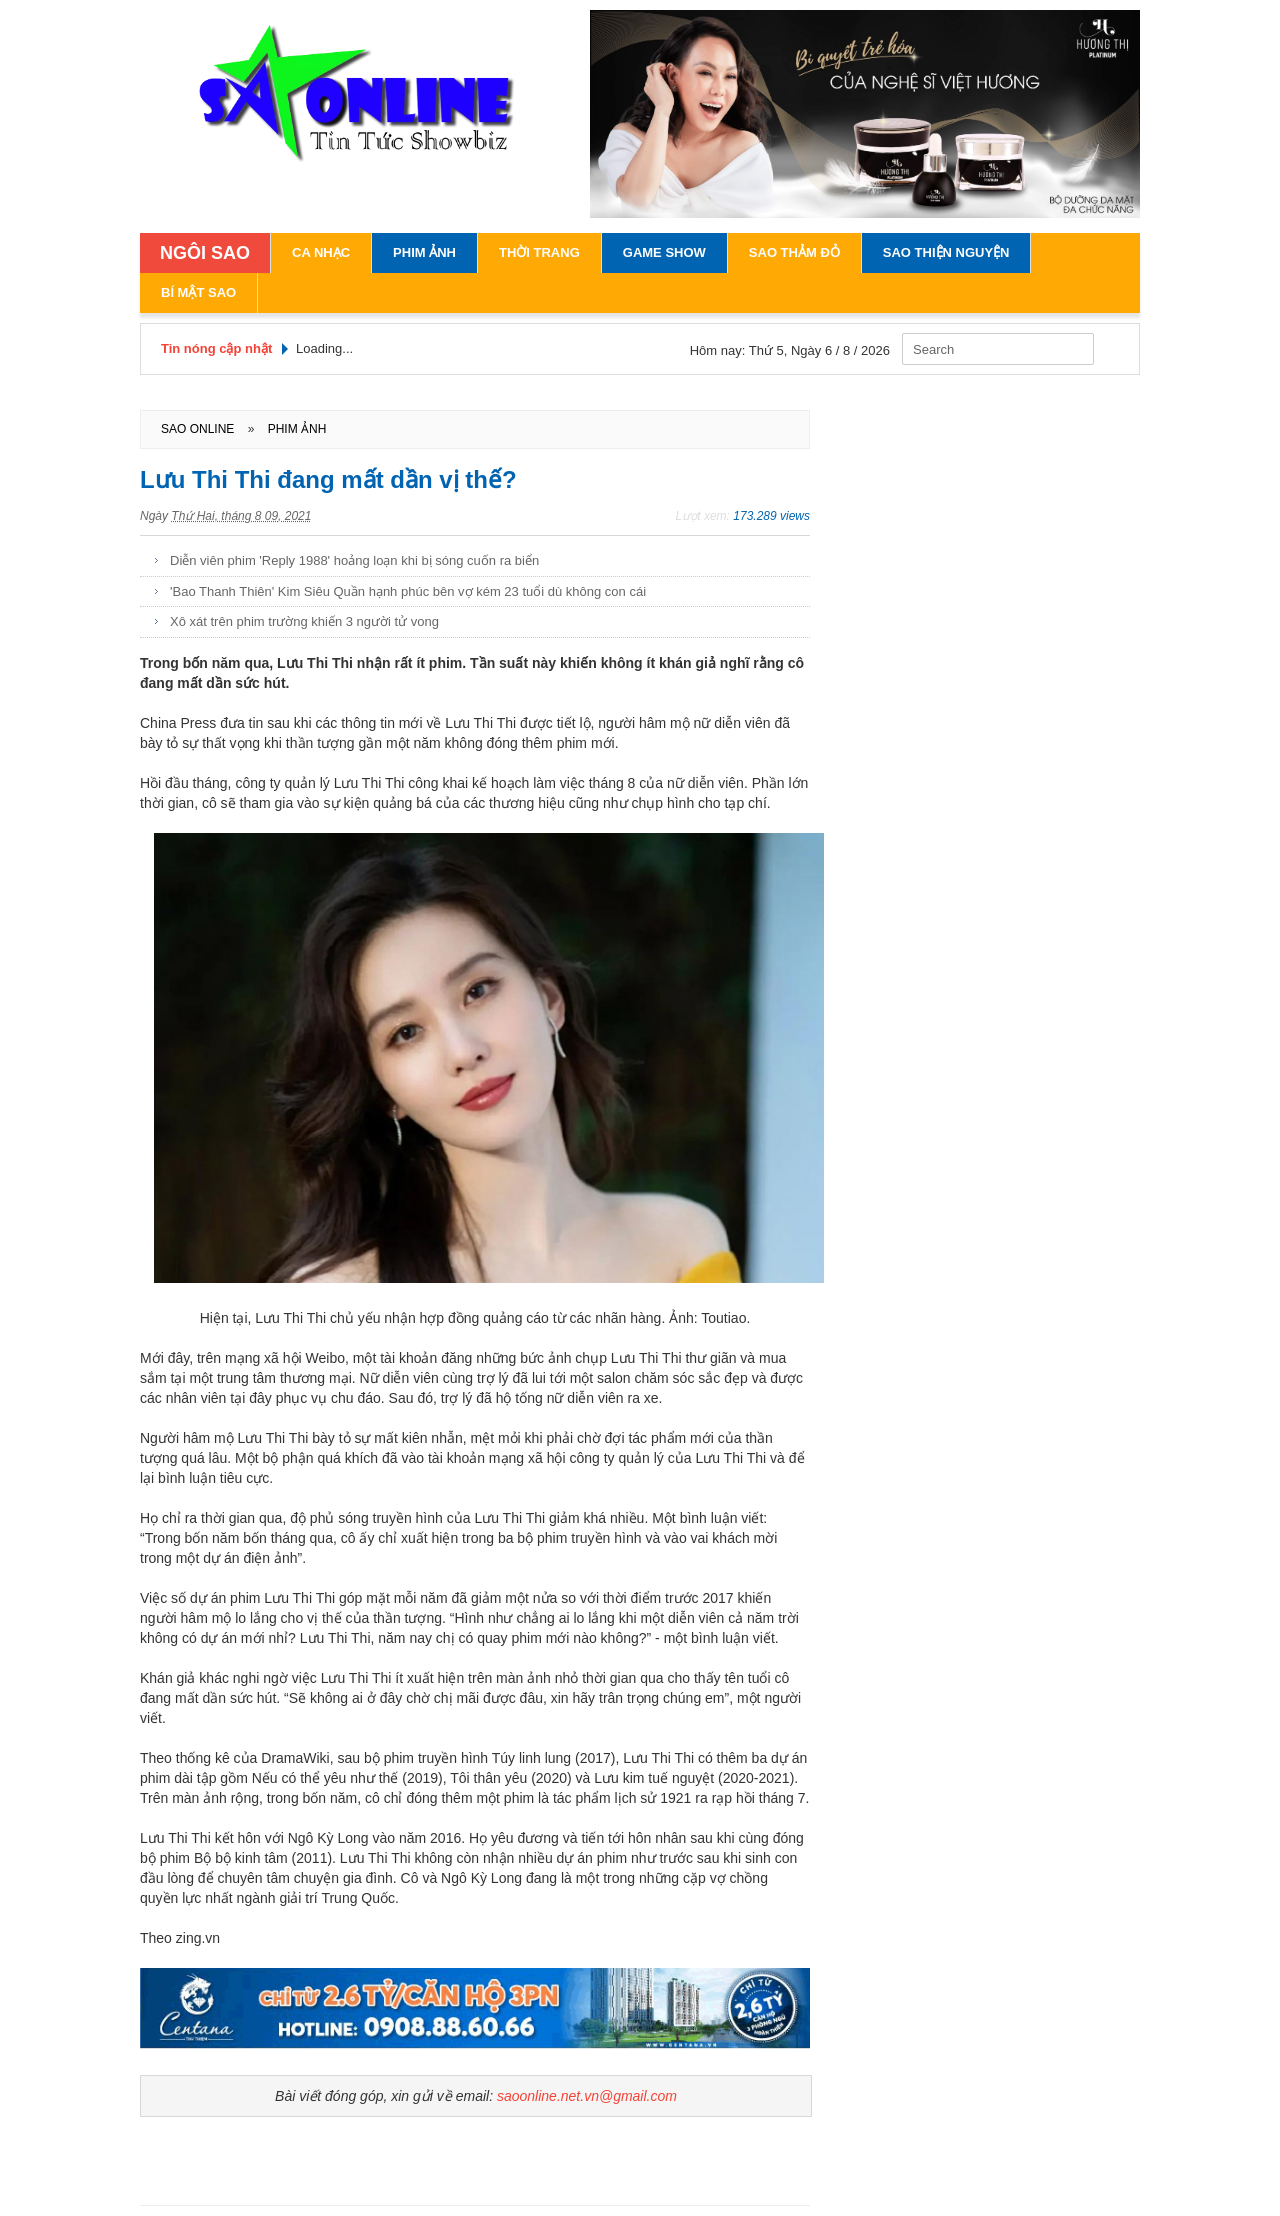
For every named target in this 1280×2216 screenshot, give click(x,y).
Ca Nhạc (321, 252)
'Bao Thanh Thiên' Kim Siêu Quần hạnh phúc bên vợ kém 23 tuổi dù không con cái (408, 591)
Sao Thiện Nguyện (946, 252)
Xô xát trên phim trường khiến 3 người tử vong (304, 621)
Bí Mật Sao (198, 292)
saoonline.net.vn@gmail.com (587, 2096)
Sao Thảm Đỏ (794, 252)
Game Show (664, 252)
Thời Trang (539, 252)
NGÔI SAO (205, 253)
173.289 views (771, 516)
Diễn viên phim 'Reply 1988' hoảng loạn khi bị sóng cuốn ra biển (354, 560)
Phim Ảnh (424, 252)
